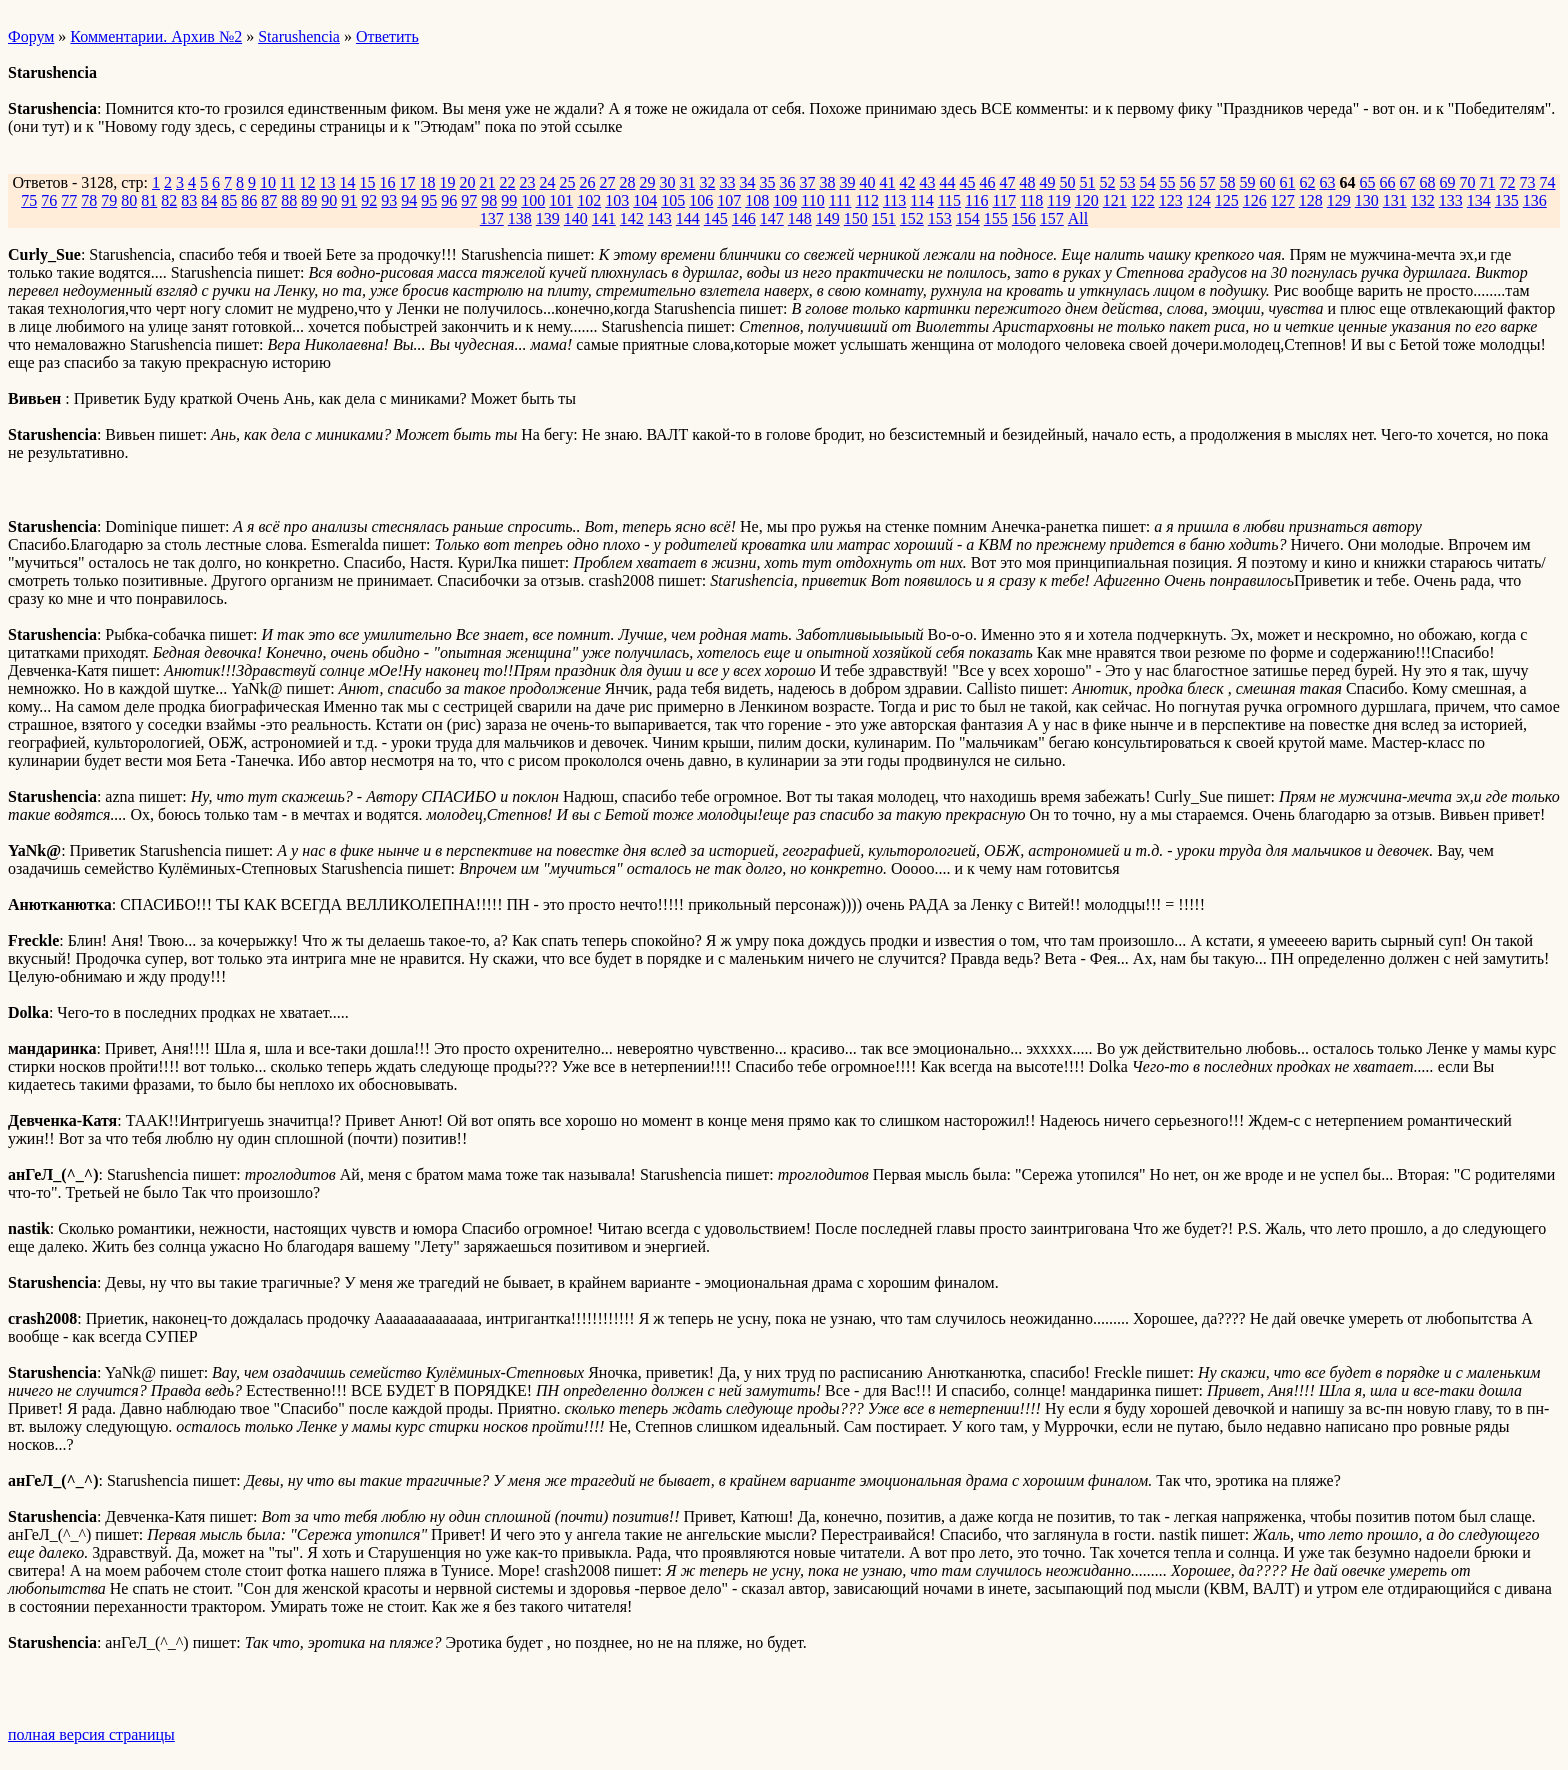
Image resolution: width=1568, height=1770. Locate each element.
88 (289, 200)
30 (667, 182)
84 (209, 200)
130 (1367, 200)
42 (907, 182)
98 (489, 200)
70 (1467, 182)
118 (1031, 200)
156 (1024, 218)
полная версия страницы (91, 1734)
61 (1287, 182)
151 (884, 218)
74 (1547, 182)
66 (1387, 182)
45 (967, 182)
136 (1535, 200)
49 (1047, 182)
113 (894, 200)
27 (607, 182)
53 (1127, 182)
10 (268, 182)
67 (1407, 182)
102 (589, 200)
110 (812, 200)
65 (1367, 182)
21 (487, 182)
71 (1487, 182)
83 (189, 200)
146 (744, 218)
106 (701, 200)
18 (427, 182)
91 (349, 200)
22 (507, 182)
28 (627, 182)
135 (1507, 200)
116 (976, 200)
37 (807, 182)
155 (996, 218)
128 (1311, 200)
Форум (31, 36)
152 (912, 218)
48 (1027, 182)
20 (467, 182)
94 (409, 200)
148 (800, 218)
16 (387, 182)
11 (287, 182)
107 (729, 200)
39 (847, 182)
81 (149, 200)
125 (1227, 200)
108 (757, 200)
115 (949, 200)
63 (1327, 182)
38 (827, 182)
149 (828, 218)
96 (449, 200)
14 (347, 182)
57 (1207, 182)
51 (1087, 182)
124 (1199, 200)
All (1078, 218)
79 (109, 200)
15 (367, 182)
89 (309, 200)
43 (927, 182)
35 (767, 182)
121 (1115, 200)
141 (604, 218)
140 (576, 218)
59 (1247, 182)
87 (269, 200)
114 (921, 200)
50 (1067, 182)
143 (660, 218)
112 (866, 200)
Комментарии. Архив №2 (156, 36)
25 (567, 182)
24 (547, 182)
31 (687, 182)
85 (229, 200)
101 (561, 200)
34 (747, 182)
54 (1147, 182)
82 (169, 200)
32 (707, 182)
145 (716, 218)
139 (548, 218)
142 (632, 218)
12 (307, 182)
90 (329, 200)
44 (947, 182)
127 (1283, 200)
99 (509, 200)
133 (1451, 200)
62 (1307, 182)
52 (1107, 182)
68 (1427, 182)
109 (785, 200)
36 (787, 182)
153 (940, 218)
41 (887, 182)
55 (1167, 182)
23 (527, 182)
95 (429, 200)
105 (673, 200)
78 (89, 200)
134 (1479, 200)
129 (1339, 200)
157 (1052, 218)
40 (867, 182)
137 (492, 218)
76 (49, 200)
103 (617, 200)
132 (1423, 200)
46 (987, 182)
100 (533, 200)
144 (688, 218)
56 (1187, 182)
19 (447, 182)
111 (840, 200)
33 (727, 182)
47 (1007, 182)
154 (968, 218)
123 (1171, 200)
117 (1004, 200)
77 (69, 200)
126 (1255, 200)
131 (1395, 200)
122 (1143, 200)
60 (1267, 182)
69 (1447, 182)
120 (1087, 200)
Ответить (387, 36)
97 (469, 200)
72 (1507, 182)
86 (249, 200)
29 (647, 182)
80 (129, 200)
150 (856, 218)
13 (327, 182)
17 (407, 182)
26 (587, 182)
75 (29, 200)
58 (1227, 182)
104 (645, 200)
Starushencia (299, 36)
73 (1527, 182)
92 (369, 200)
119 (1058, 200)
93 (389, 200)
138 (520, 218)
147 (772, 218)
